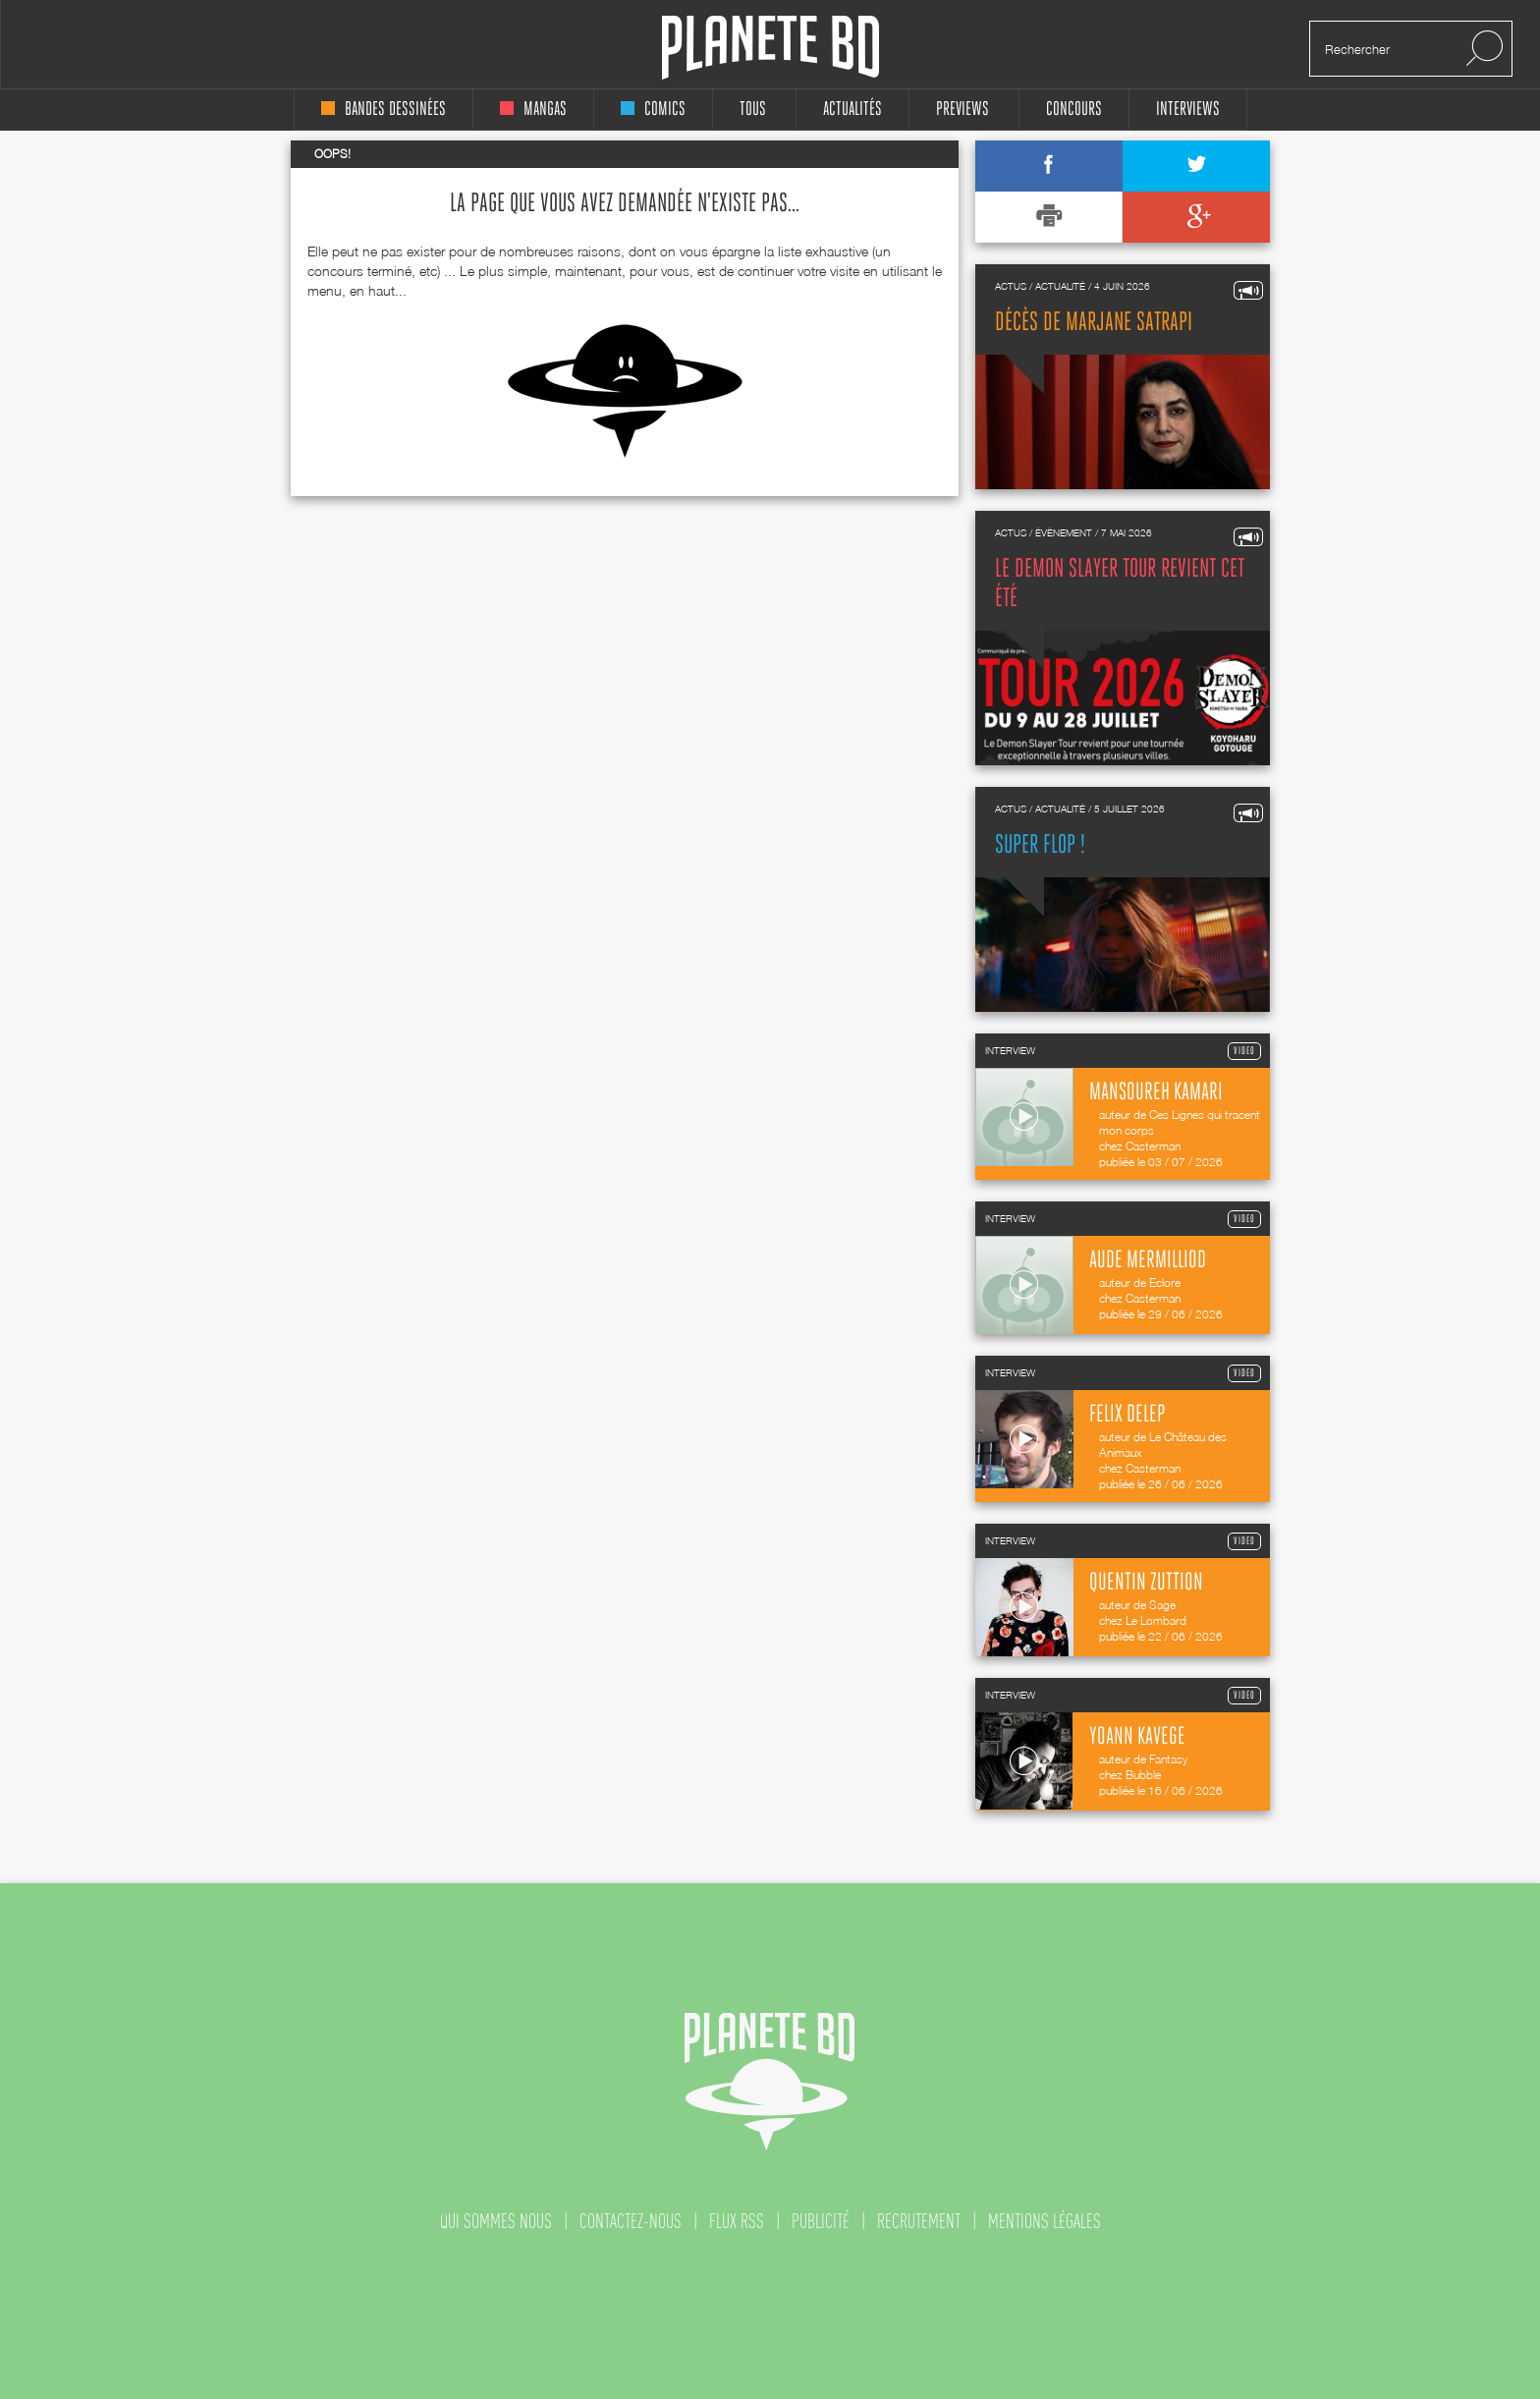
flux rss (736, 2221)
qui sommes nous (496, 2221)
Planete (770, 48)
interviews (1188, 109)
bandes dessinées (383, 109)
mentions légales (1044, 2221)
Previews (962, 109)
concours (1074, 109)
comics (653, 109)
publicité (821, 2221)
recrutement (919, 2221)
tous (753, 109)
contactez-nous (630, 2221)
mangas (533, 109)
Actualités (852, 109)
